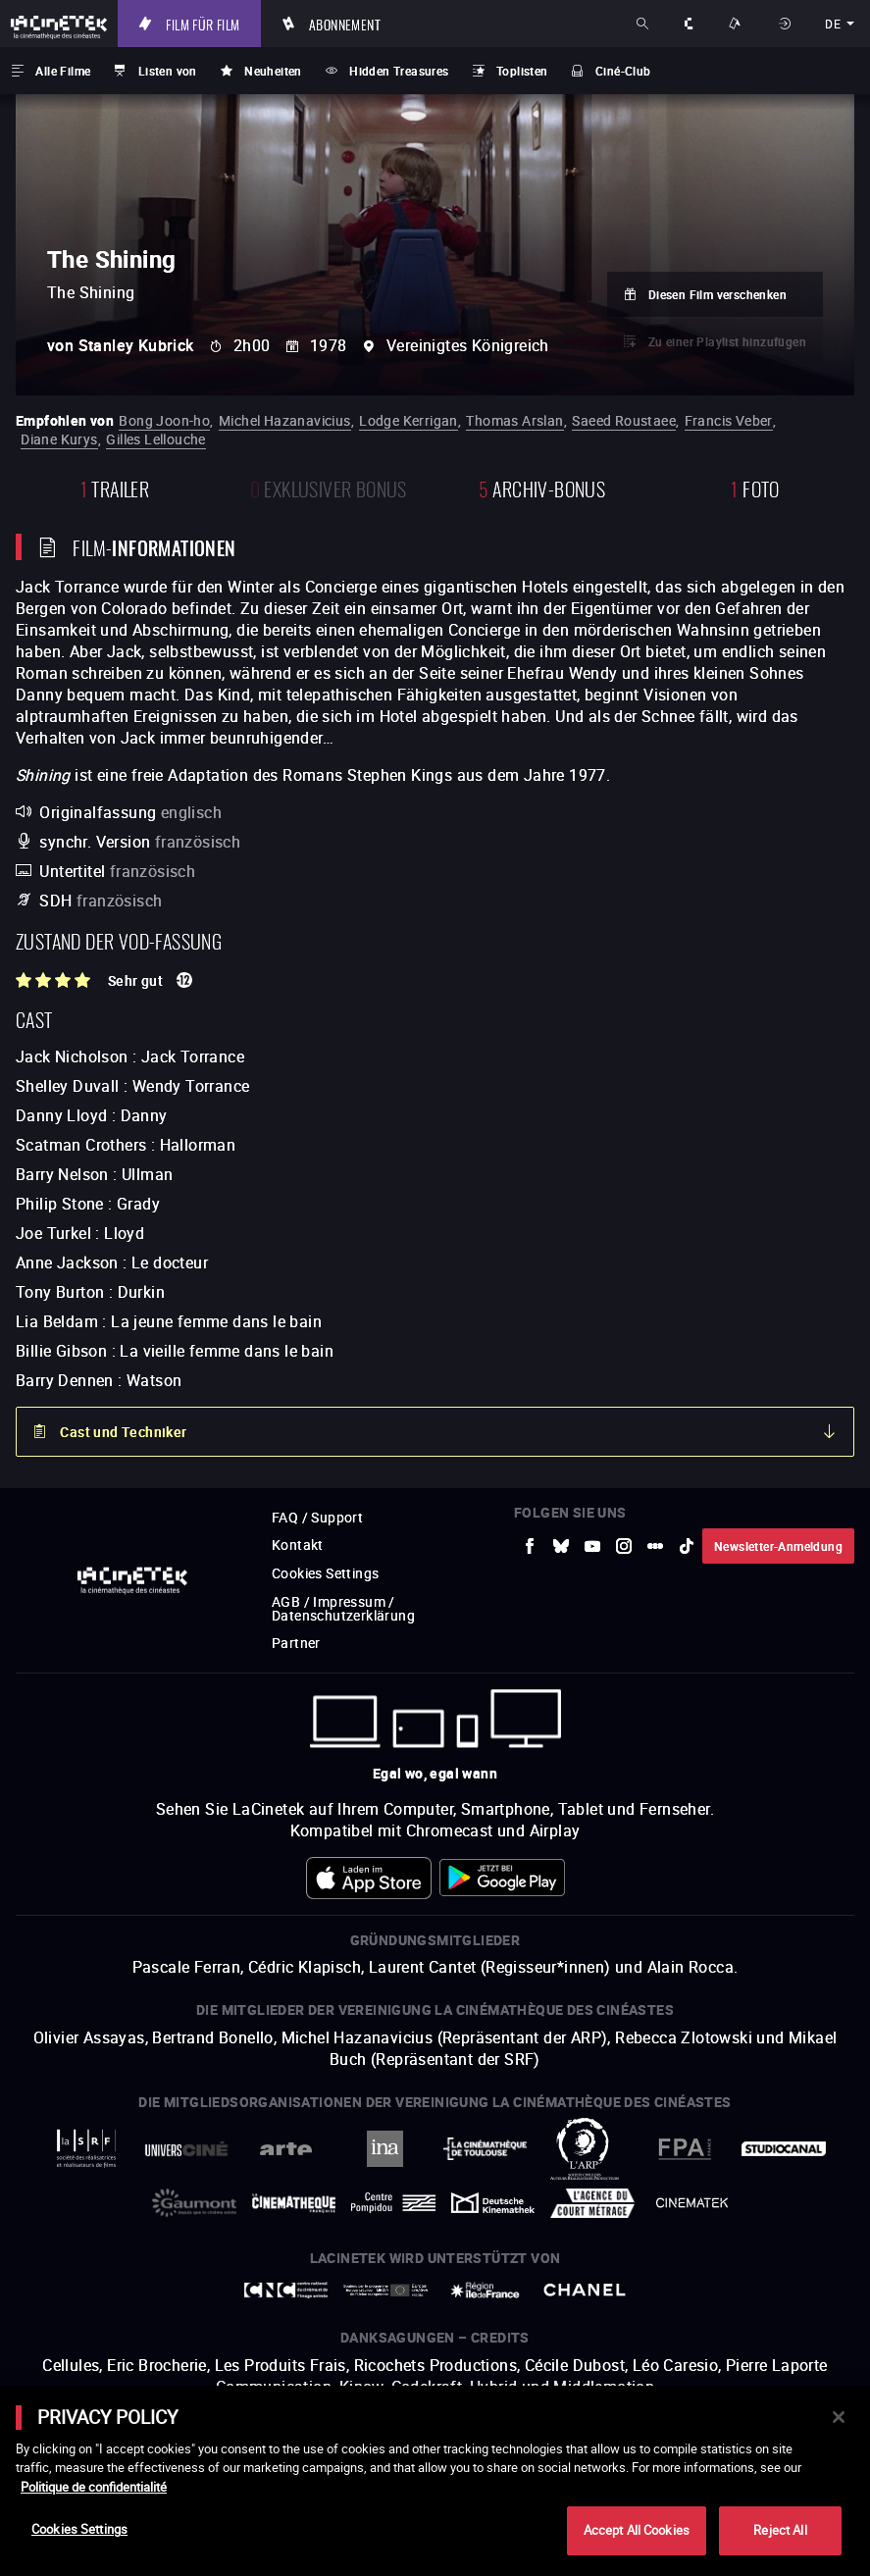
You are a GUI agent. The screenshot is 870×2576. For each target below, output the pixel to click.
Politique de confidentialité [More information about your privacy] (94, 2487)
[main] (435, 2481)
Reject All (779, 2530)
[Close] (838, 2417)
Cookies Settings (79, 2529)
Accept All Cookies (637, 2530)
